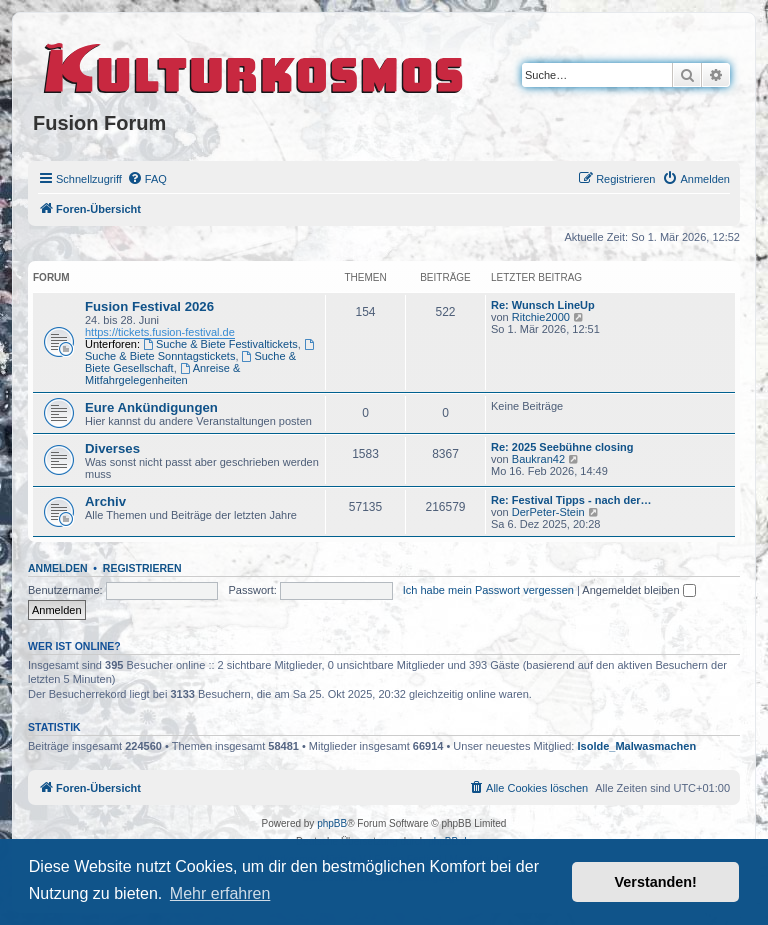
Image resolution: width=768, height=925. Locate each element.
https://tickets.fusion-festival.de (160, 332)
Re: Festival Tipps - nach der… (571, 500)
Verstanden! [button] (656, 882)
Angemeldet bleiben (638, 590)
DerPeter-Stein (548, 512)
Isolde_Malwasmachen (637, 746)
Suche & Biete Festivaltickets (220, 344)
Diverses (112, 448)
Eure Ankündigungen (151, 407)
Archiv (105, 501)
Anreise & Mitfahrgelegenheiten (162, 374)
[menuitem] (147, 179)
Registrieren (142, 568)
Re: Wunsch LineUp (543, 305)
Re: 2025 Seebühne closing (562, 447)
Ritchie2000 (541, 317)
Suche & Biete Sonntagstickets (201, 350)
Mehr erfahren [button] (220, 893)
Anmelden (58, 568)
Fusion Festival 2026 (149, 306)
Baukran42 (538, 459)
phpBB (332, 823)
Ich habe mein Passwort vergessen (488, 590)
